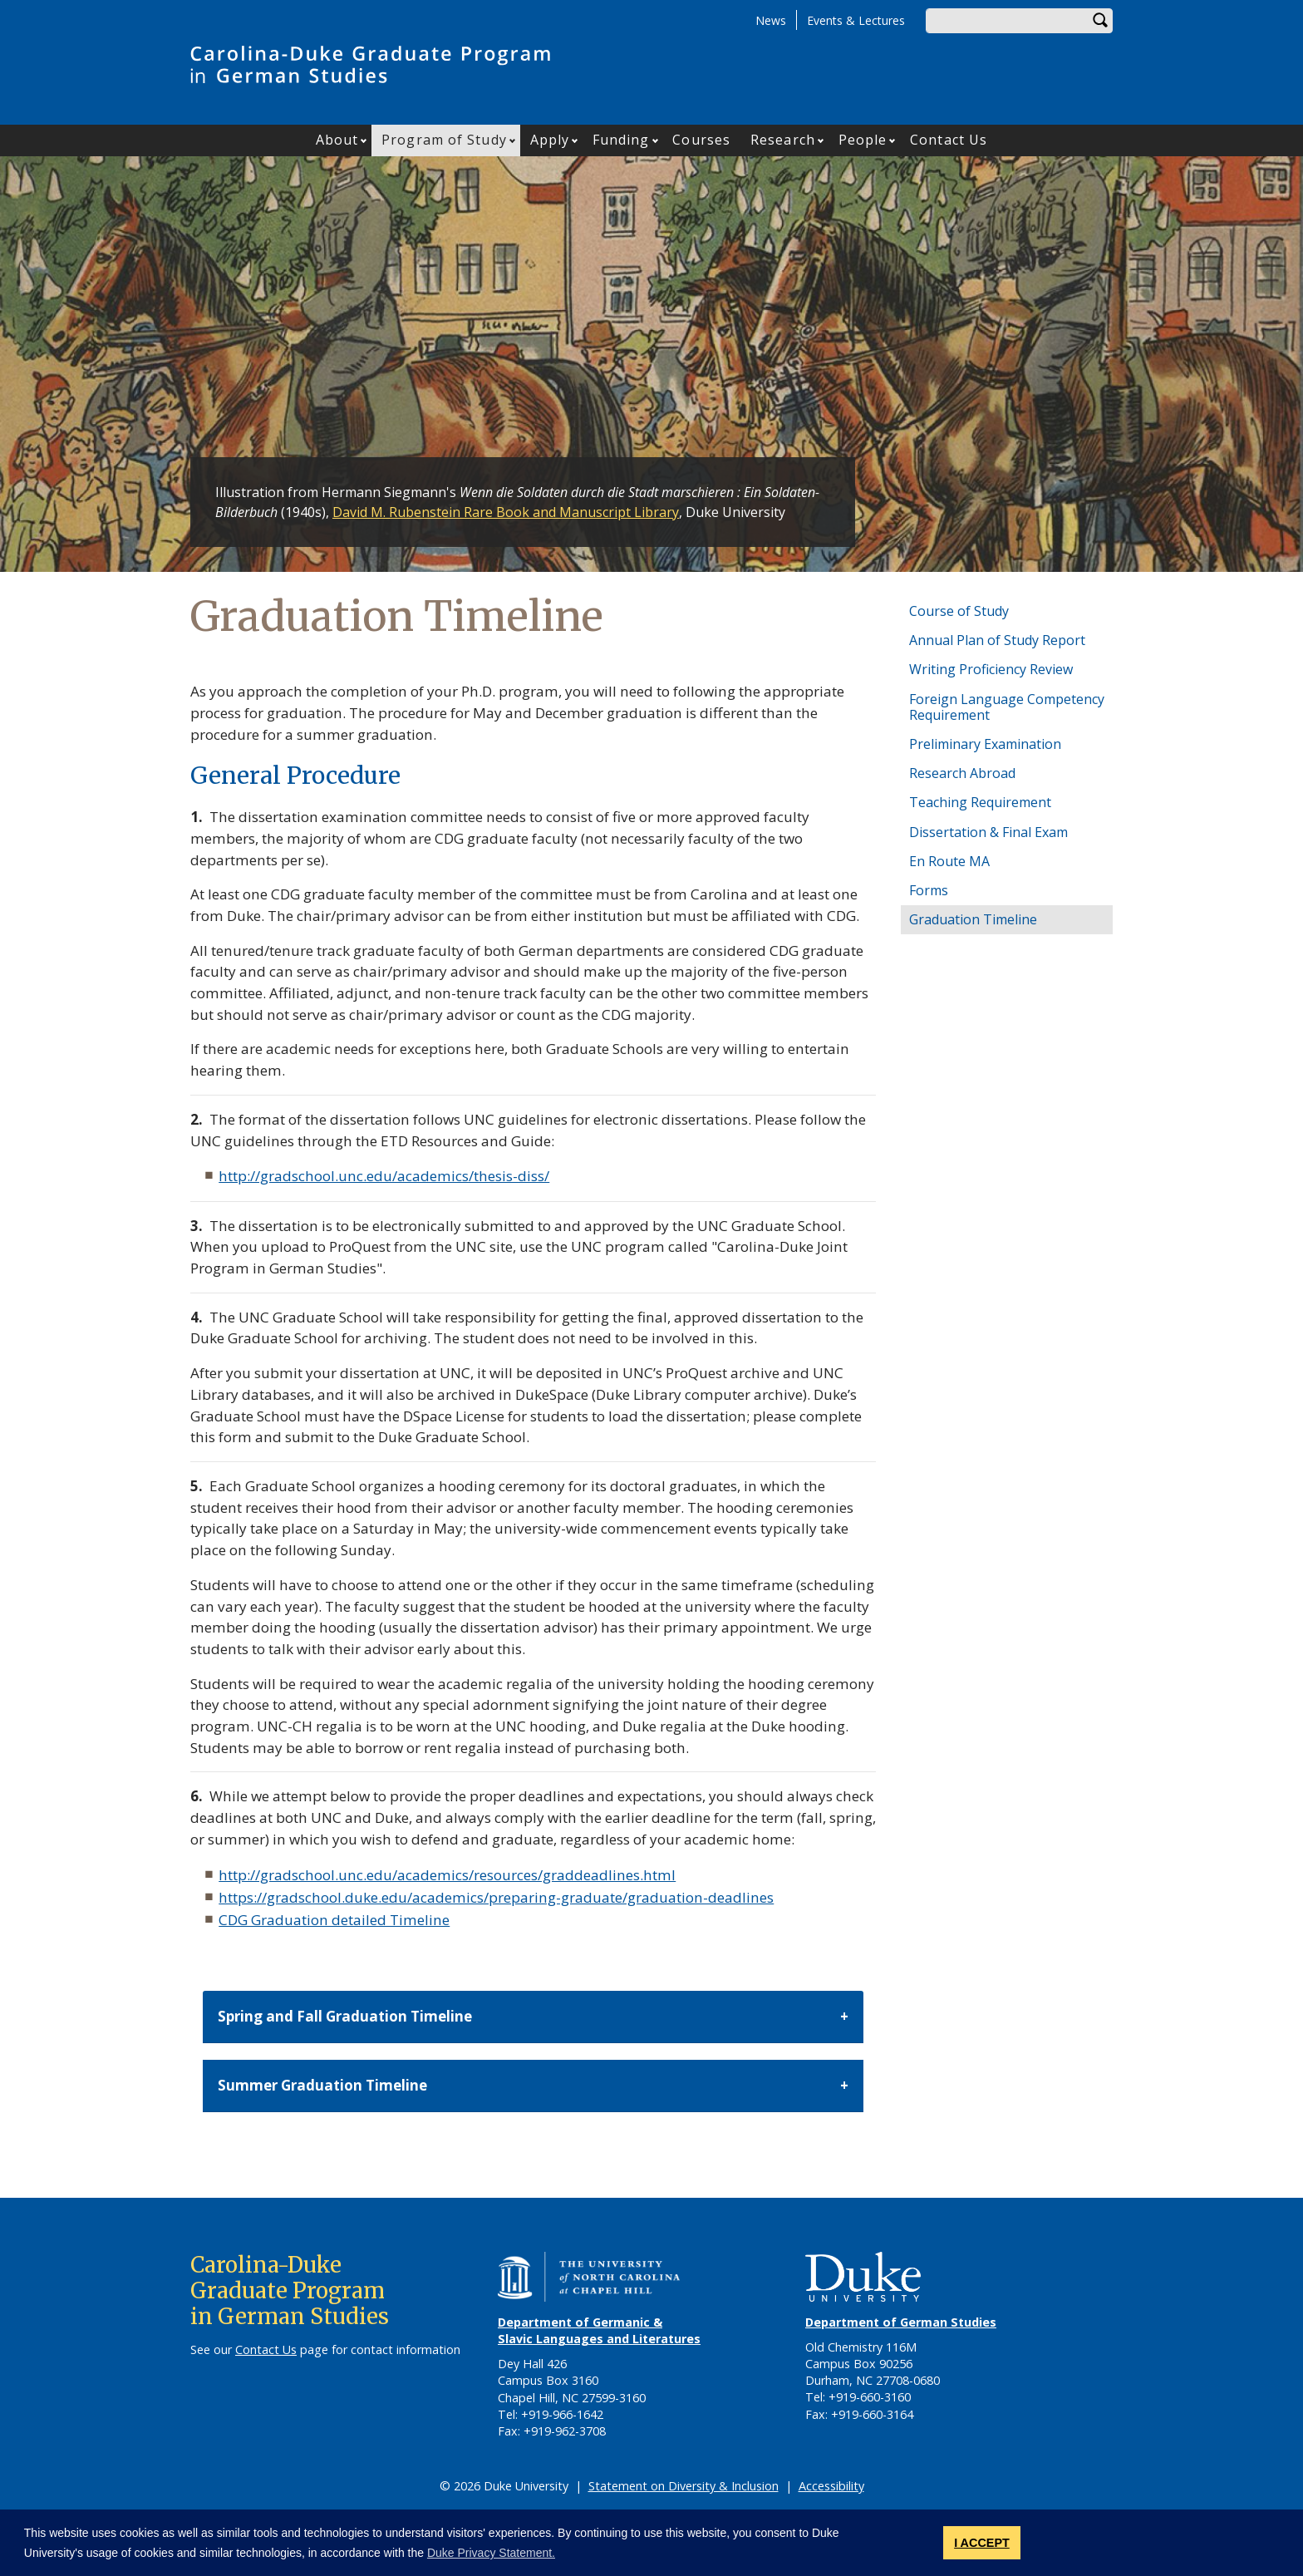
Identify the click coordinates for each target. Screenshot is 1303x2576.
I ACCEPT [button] (982, 2542)
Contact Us (948, 140)
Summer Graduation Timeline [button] (322, 2085)
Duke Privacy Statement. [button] (491, 2552)
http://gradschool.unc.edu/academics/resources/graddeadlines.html (447, 1874)
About (337, 140)
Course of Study (959, 611)
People (863, 140)
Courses (701, 140)
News (770, 20)
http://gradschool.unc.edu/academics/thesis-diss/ (384, 1175)
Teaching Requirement (980, 802)
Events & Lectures (856, 20)
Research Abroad (962, 773)
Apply (550, 140)
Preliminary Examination (985, 744)
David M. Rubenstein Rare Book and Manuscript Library (505, 512)
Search (1100, 20)
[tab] (533, 2017)
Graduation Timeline (973, 919)
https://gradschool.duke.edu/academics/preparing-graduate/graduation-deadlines (496, 1897)
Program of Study (444, 140)
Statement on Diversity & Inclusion (683, 2486)
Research (782, 140)
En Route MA (949, 861)
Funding (621, 140)
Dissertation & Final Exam (988, 832)
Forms (928, 890)
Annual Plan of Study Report (997, 640)
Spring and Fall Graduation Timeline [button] (345, 2016)
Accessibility (831, 2486)
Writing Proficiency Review (991, 669)
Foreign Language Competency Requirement (1006, 707)
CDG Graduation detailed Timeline (334, 1919)
